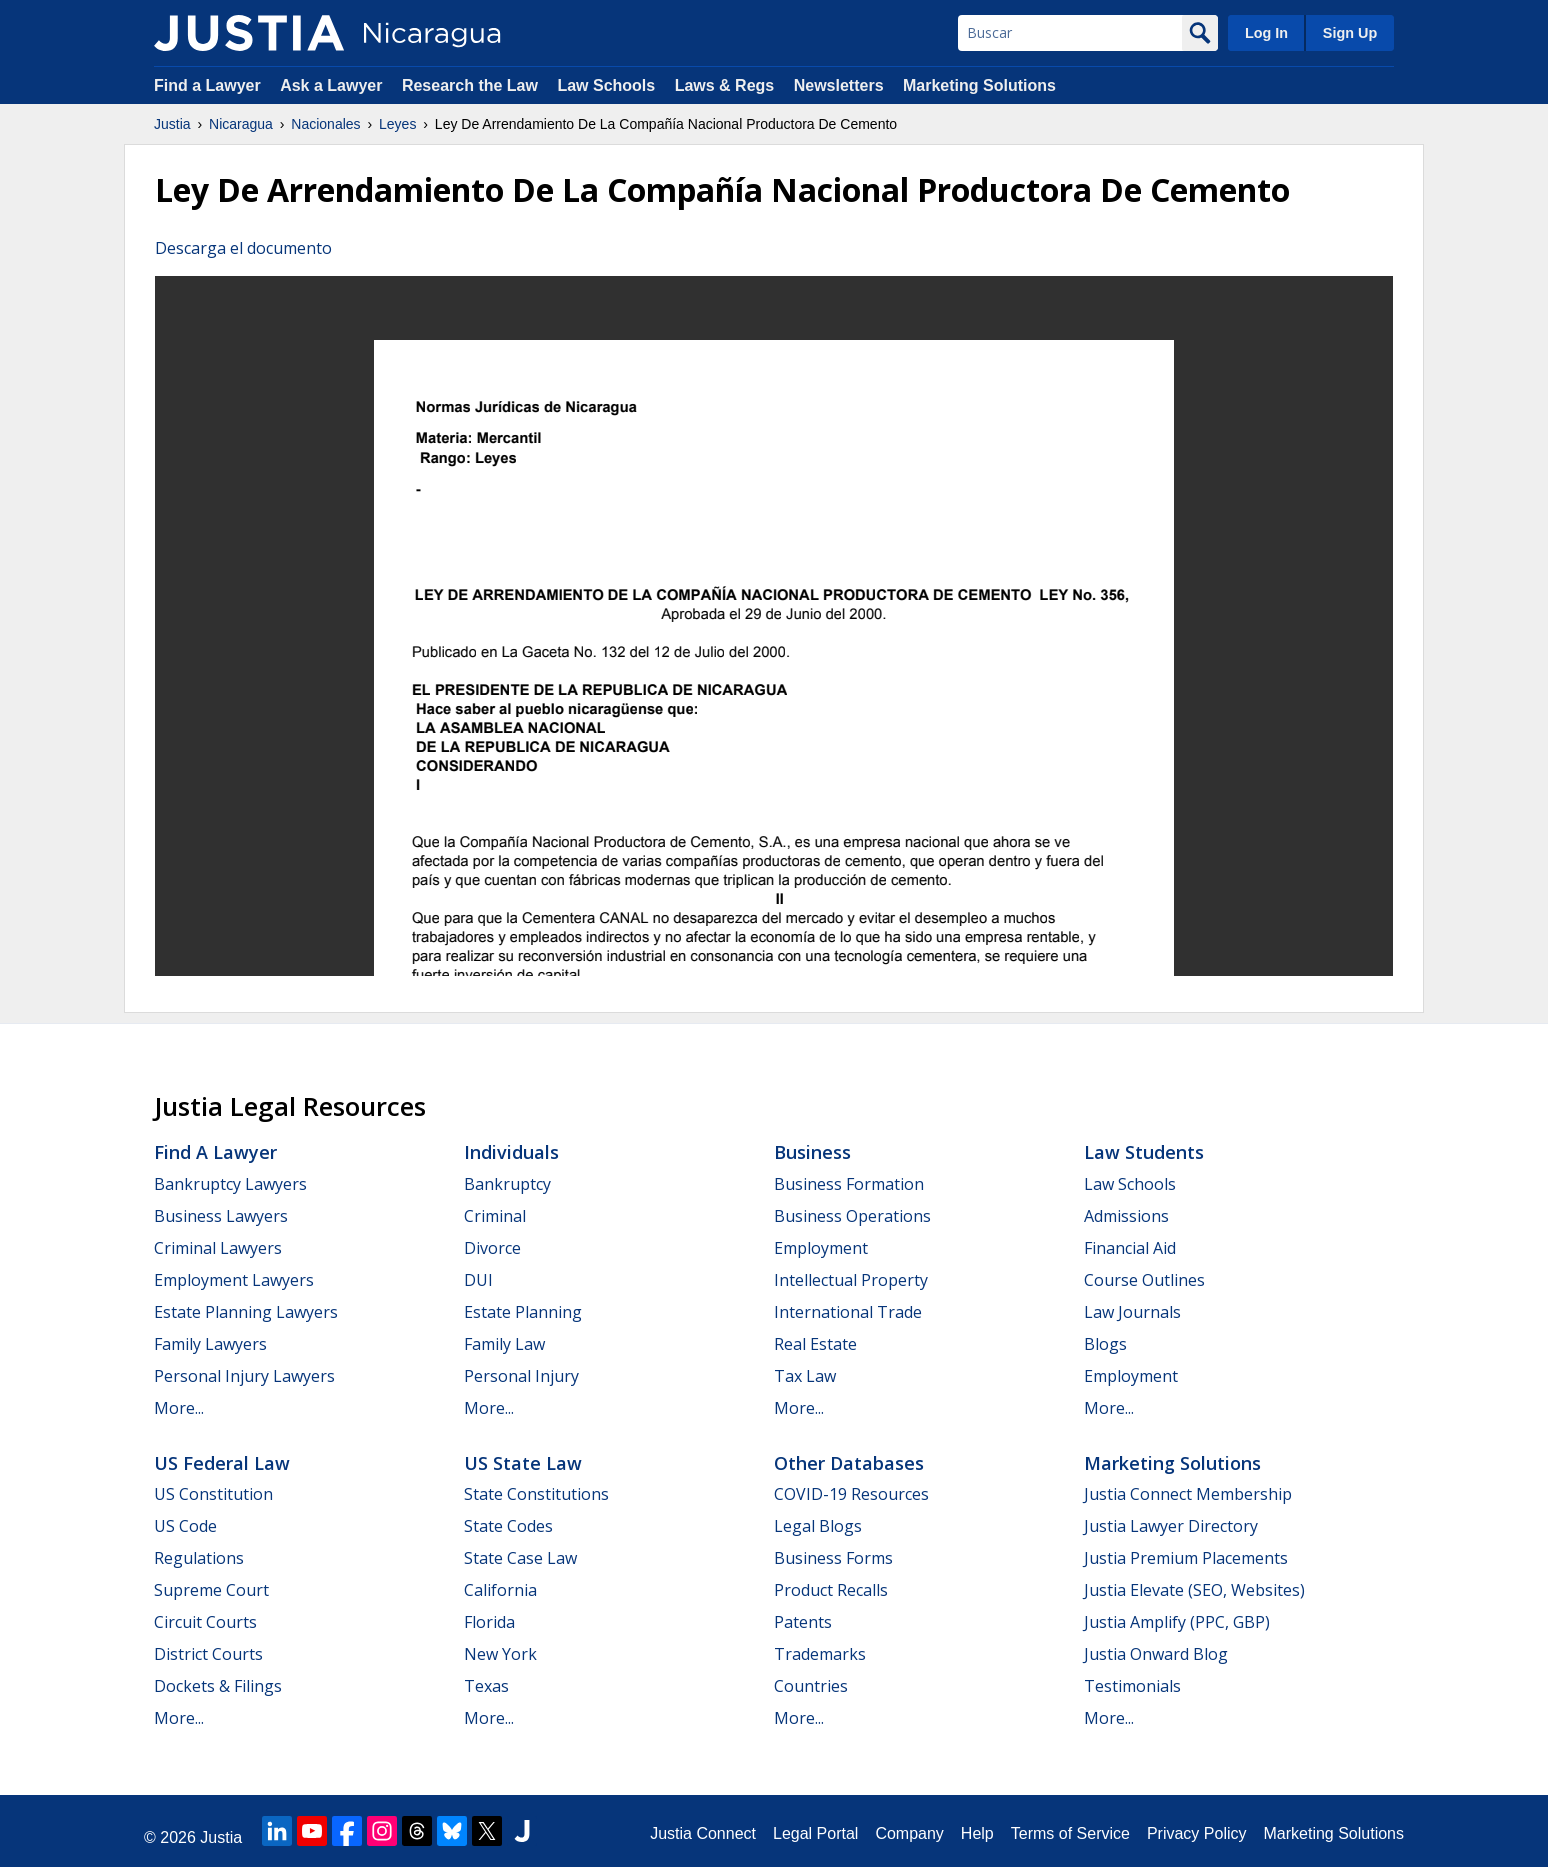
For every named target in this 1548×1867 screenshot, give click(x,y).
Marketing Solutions (979, 85)
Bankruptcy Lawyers (230, 1184)
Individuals (511, 1152)
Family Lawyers (210, 1344)
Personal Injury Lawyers (244, 1376)
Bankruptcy (507, 1184)
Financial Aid (1130, 1248)
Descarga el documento (243, 248)
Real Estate (815, 1344)
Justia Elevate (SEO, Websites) (1194, 1590)
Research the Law (470, 85)
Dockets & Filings (218, 1686)
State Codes (508, 1526)
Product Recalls (831, 1590)
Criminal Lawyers (218, 1248)
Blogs (1105, 1344)
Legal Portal (815, 1833)
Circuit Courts (205, 1622)
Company (909, 1833)
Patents (803, 1622)
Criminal (495, 1216)
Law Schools (606, 85)
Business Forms (833, 1558)
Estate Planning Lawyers (246, 1312)
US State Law (523, 1463)
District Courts (208, 1654)
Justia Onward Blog (1156, 1654)
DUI (478, 1280)
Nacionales (325, 124)
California (500, 1590)
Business (812, 1152)
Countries (811, 1686)
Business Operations (852, 1216)
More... (179, 1408)
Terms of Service (1070, 1833)
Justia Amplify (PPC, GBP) (1177, 1622)
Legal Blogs (818, 1526)
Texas (486, 1686)
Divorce (492, 1248)
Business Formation (849, 1184)
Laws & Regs (725, 85)
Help (977, 1833)
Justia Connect (703, 1833)
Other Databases (849, 1463)
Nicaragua (241, 124)
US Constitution (213, 1494)
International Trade (848, 1312)
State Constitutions (536, 1494)
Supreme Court (211, 1590)
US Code (185, 1526)
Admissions (1126, 1216)
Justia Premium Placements (1186, 1558)
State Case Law (520, 1558)
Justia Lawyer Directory (1171, 1526)
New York (500, 1654)
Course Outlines (1144, 1280)
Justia (172, 124)
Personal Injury (521, 1376)
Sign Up (1350, 33)
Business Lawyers (221, 1216)
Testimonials (1132, 1686)
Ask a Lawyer (333, 85)
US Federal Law (222, 1463)
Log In (1266, 33)
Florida (489, 1622)
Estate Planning (523, 1312)
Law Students (1144, 1152)
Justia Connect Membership (1188, 1494)
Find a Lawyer (207, 85)
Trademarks (820, 1654)
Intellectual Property (851, 1280)
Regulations (199, 1558)
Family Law (504, 1344)
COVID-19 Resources (851, 1494)
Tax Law (805, 1376)
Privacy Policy (1197, 1833)
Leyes (397, 124)
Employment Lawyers (234, 1280)
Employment (821, 1248)
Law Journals (1132, 1312)
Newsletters (839, 85)
